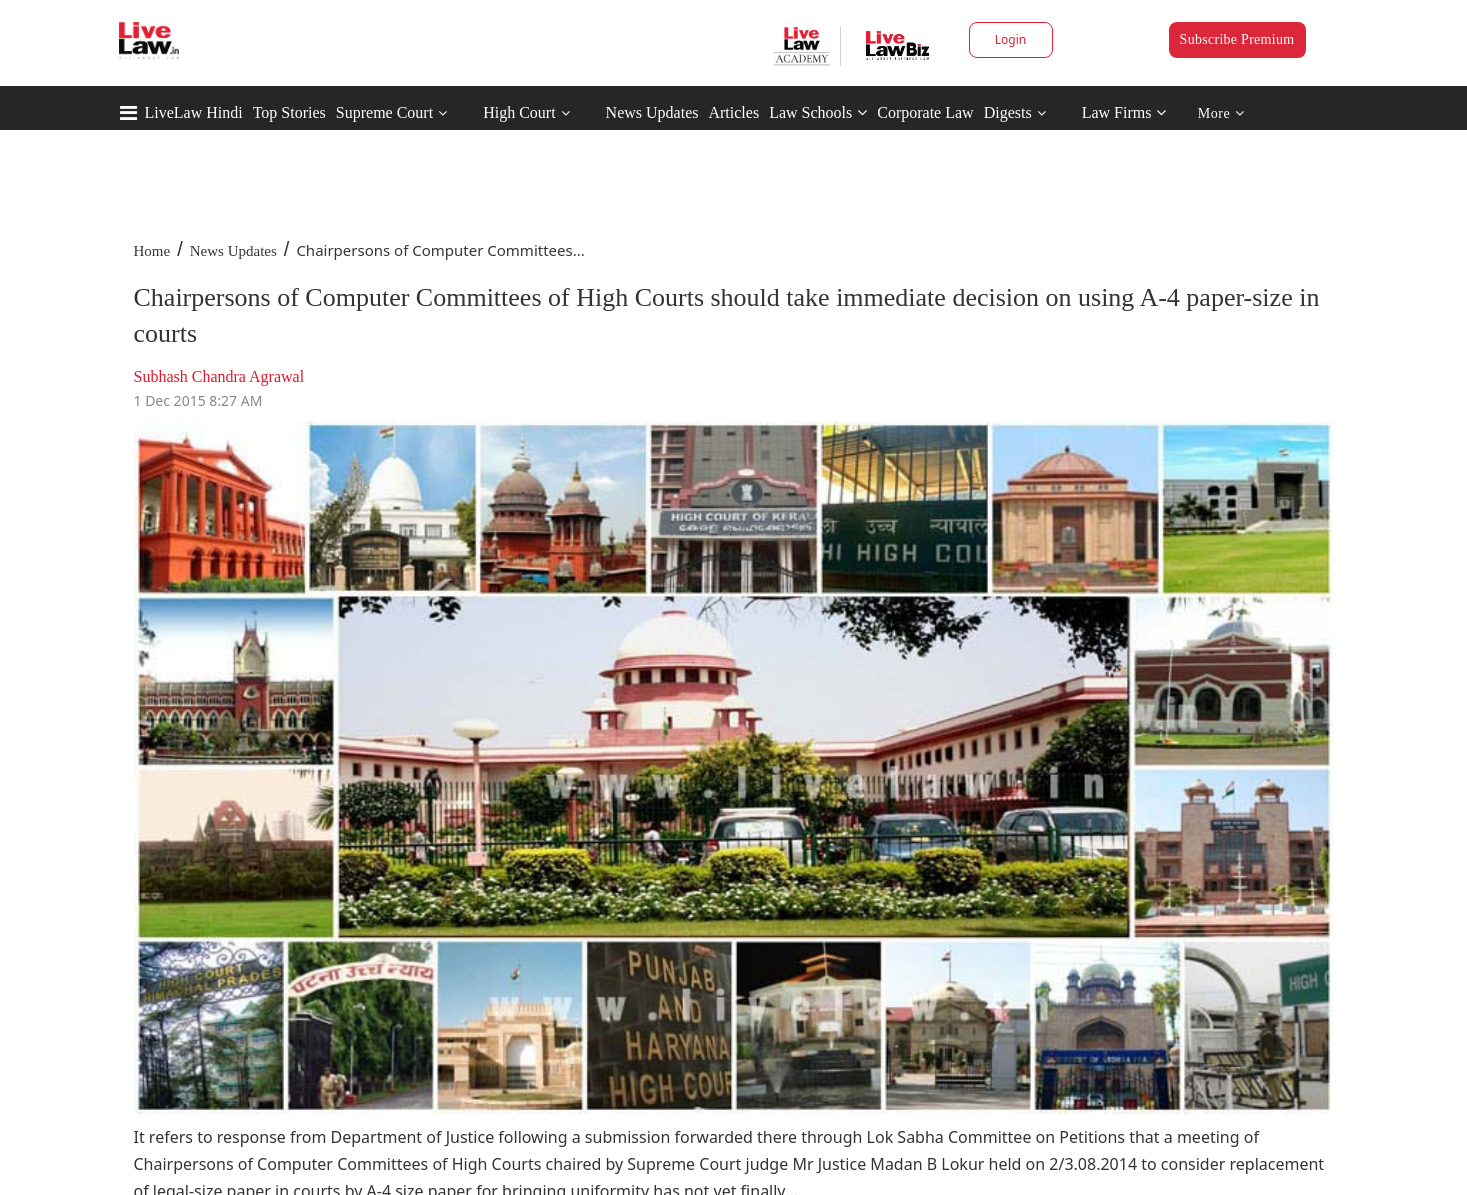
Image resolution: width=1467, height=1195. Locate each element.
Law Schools (818, 112)
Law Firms (1124, 112)
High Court (519, 112)
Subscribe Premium (1237, 39)
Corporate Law (925, 112)
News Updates (652, 112)
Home (152, 251)
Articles (733, 112)
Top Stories (289, 112)
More (1221, 113)
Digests (1008, 112)
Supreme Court (384, 112)
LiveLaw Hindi (194, 112)
